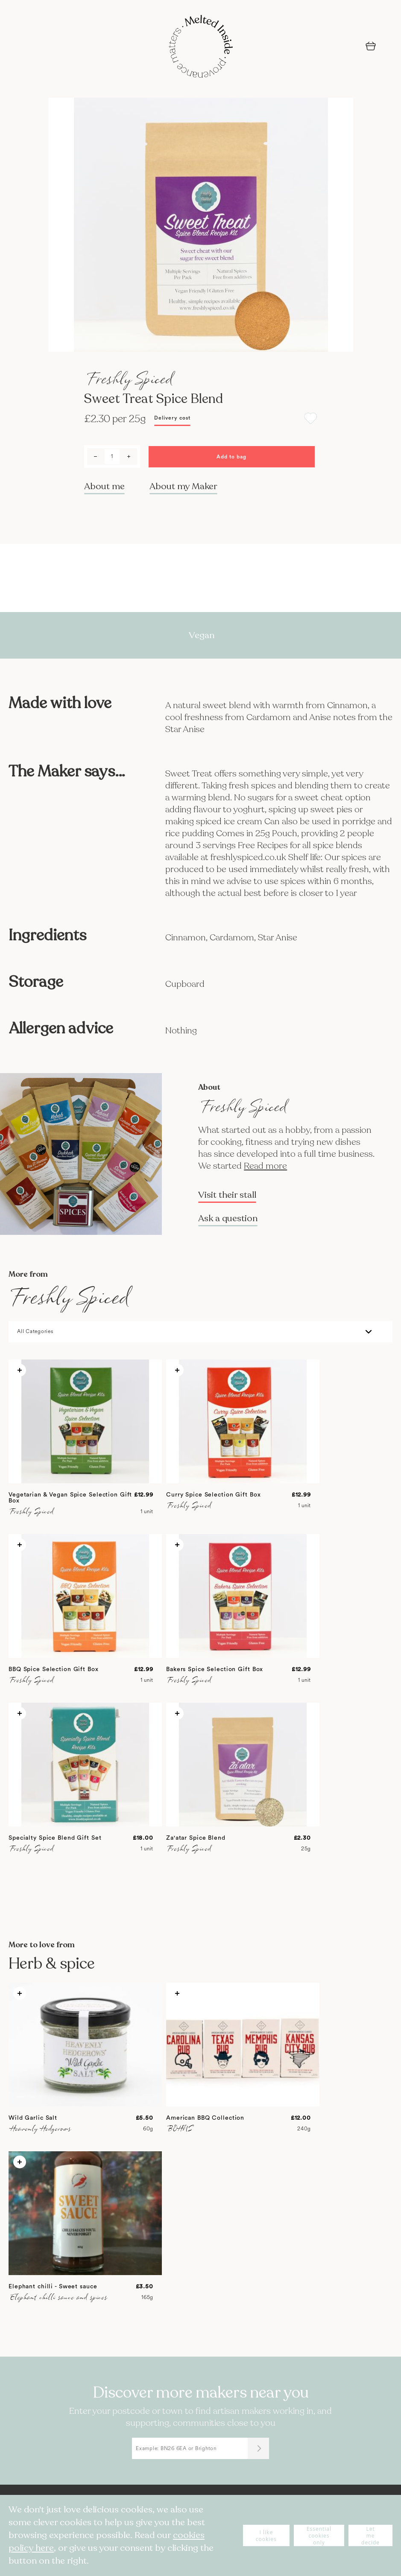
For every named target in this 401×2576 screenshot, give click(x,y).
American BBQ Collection (205, 2118)
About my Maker (183, 486)
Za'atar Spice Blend (195, 1838)
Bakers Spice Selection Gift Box (214, 1669)
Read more (265, 1166)
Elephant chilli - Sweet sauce (53, 2287)
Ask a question (228, 1219)
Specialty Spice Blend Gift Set (55, 1838)
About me (104, 486)
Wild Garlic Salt (33, 2118)
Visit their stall (227, 1195)
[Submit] (258, 2448)
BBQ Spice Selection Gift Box (54, 1669)
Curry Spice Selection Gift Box (213, 1495)
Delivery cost (172, 417)
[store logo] (200, 47)
